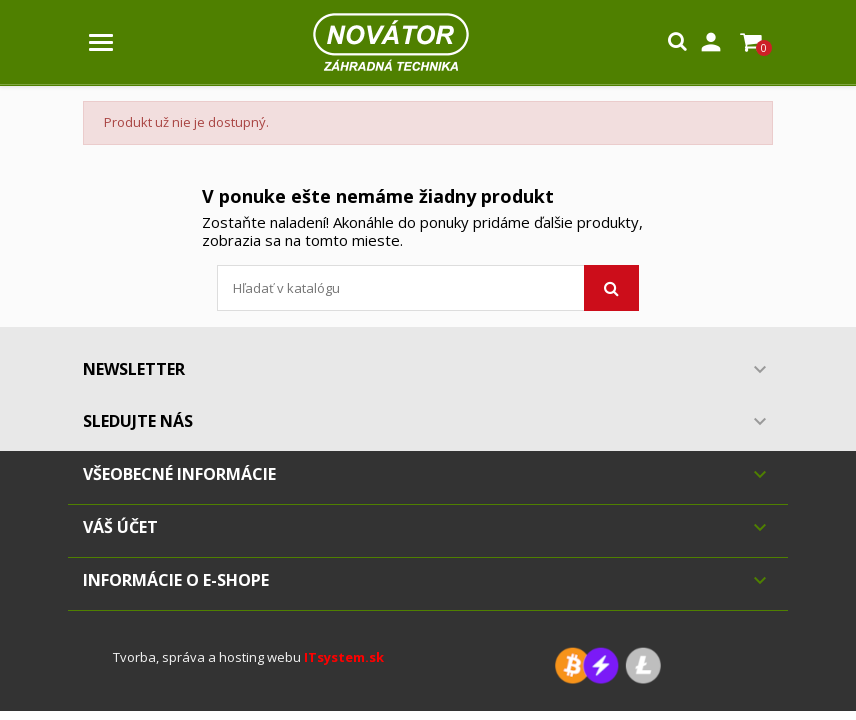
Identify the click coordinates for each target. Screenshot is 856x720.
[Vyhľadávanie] (428, 288)
